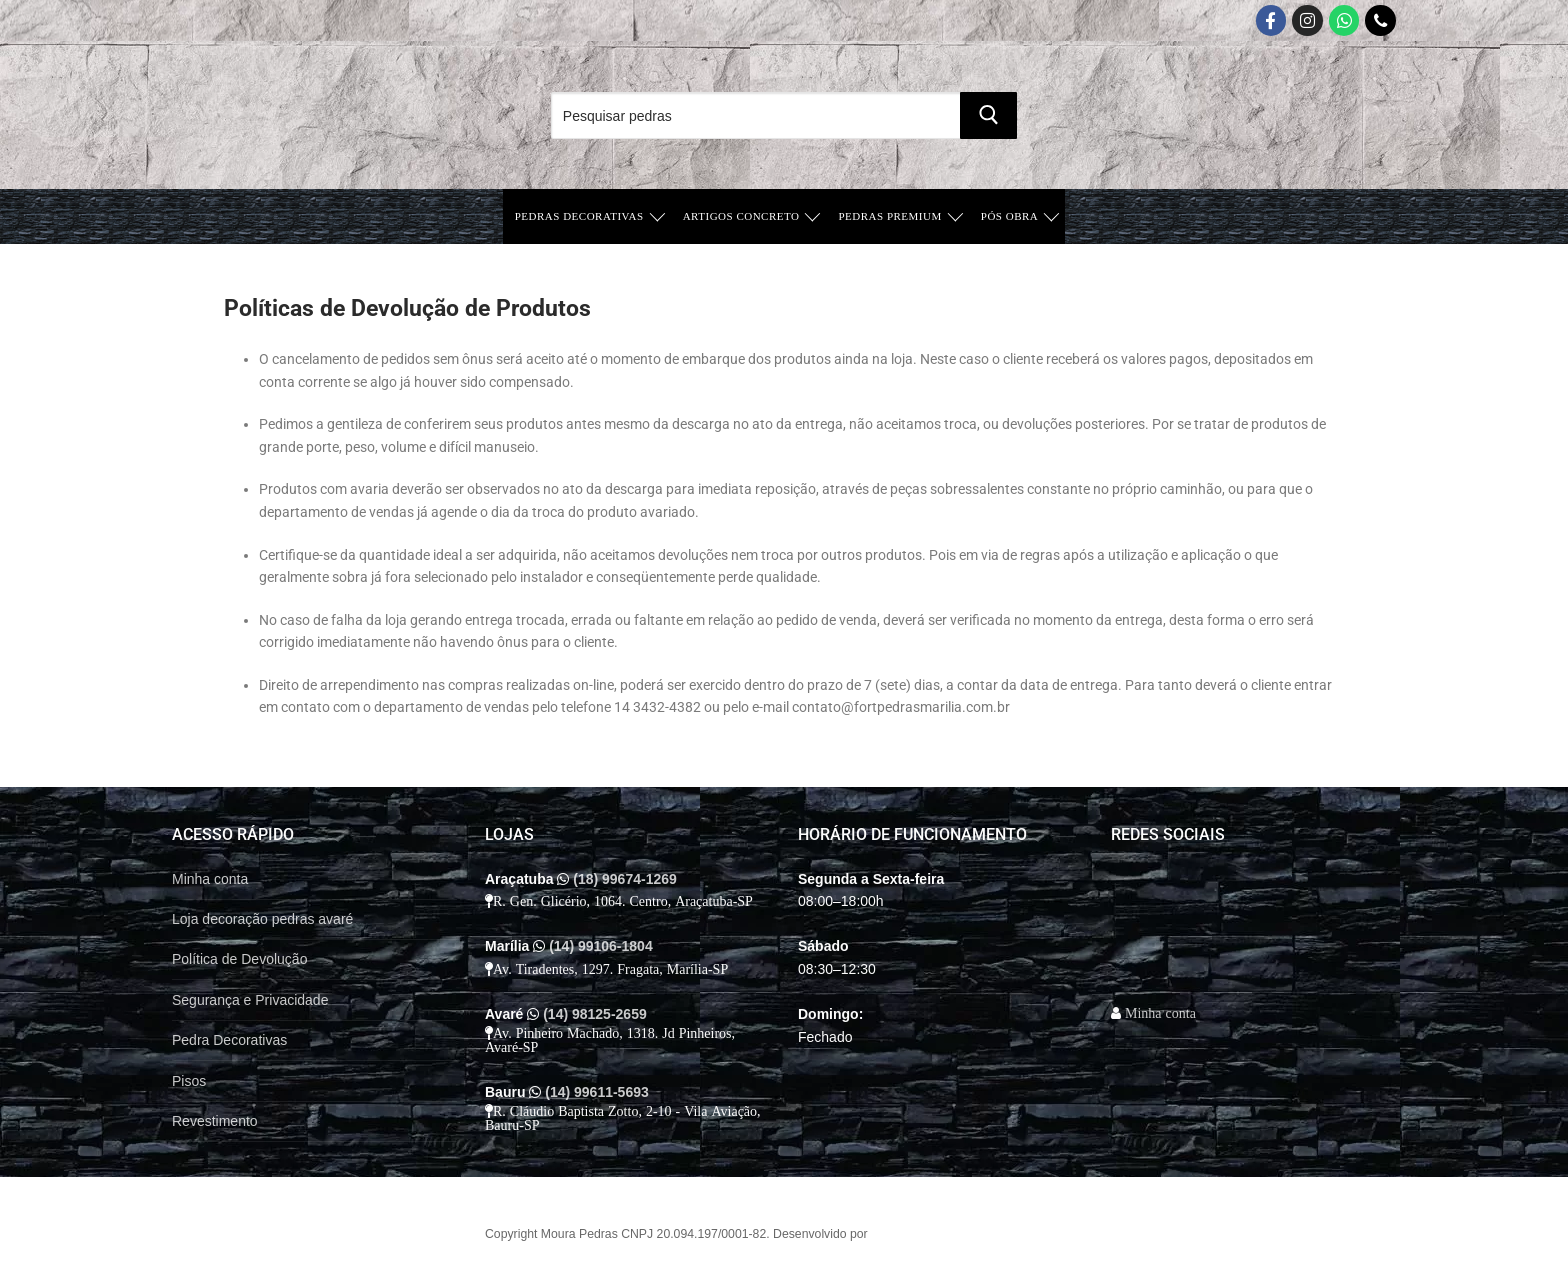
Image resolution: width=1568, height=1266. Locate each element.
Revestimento (215, 1121)
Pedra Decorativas (229, 1040)
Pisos (189, 1081)
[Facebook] (1271, 20)
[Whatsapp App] (1344, 20)
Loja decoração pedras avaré (262, 919)
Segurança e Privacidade (250, 1000)
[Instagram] (1307, 20)
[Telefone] (1380, 20)
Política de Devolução (239, 959)
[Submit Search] (988, 115)
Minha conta (210, 879)
